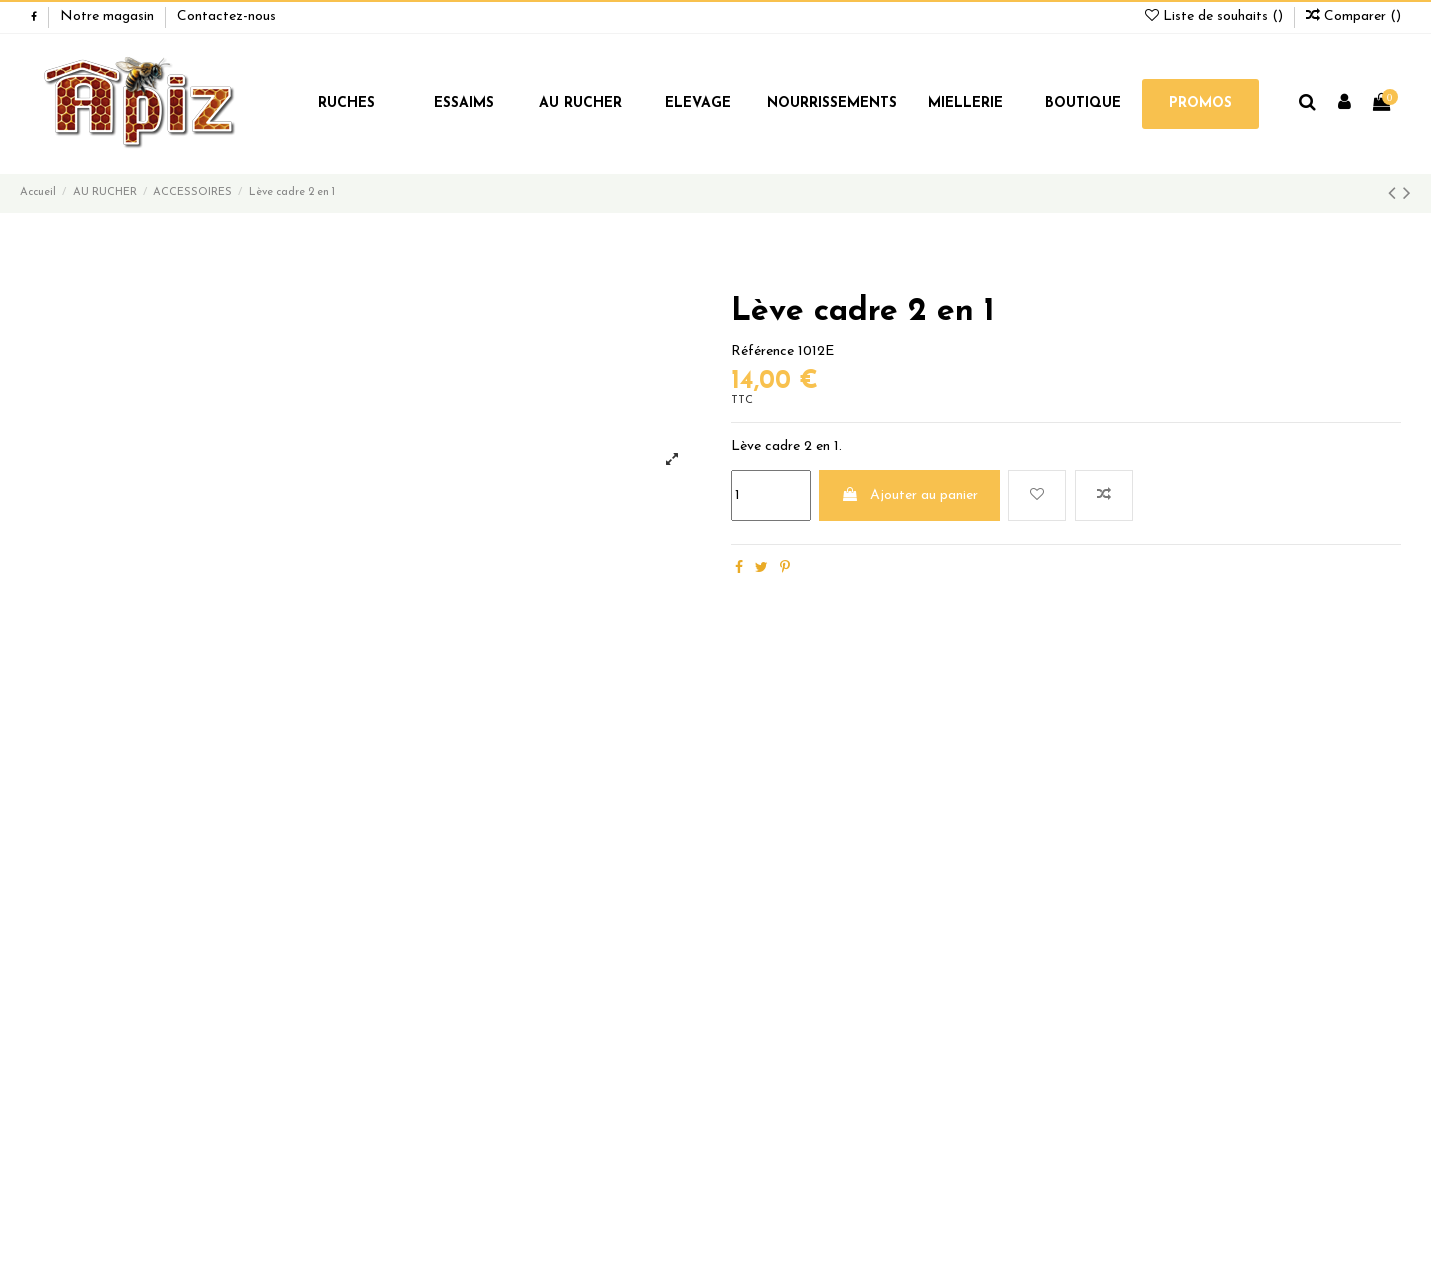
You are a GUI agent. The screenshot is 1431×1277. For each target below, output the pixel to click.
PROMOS (1200, 103)
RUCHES (346, 103)
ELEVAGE (698, 103)
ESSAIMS (464, 103)
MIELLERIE (965, 103)
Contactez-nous (226, 16)
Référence (762, 351)
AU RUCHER (580, 103)
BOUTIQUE (1083, 103)
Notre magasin (109, 16)
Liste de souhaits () (1216, 16)
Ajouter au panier (909, 495)
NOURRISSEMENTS (832, 103)
